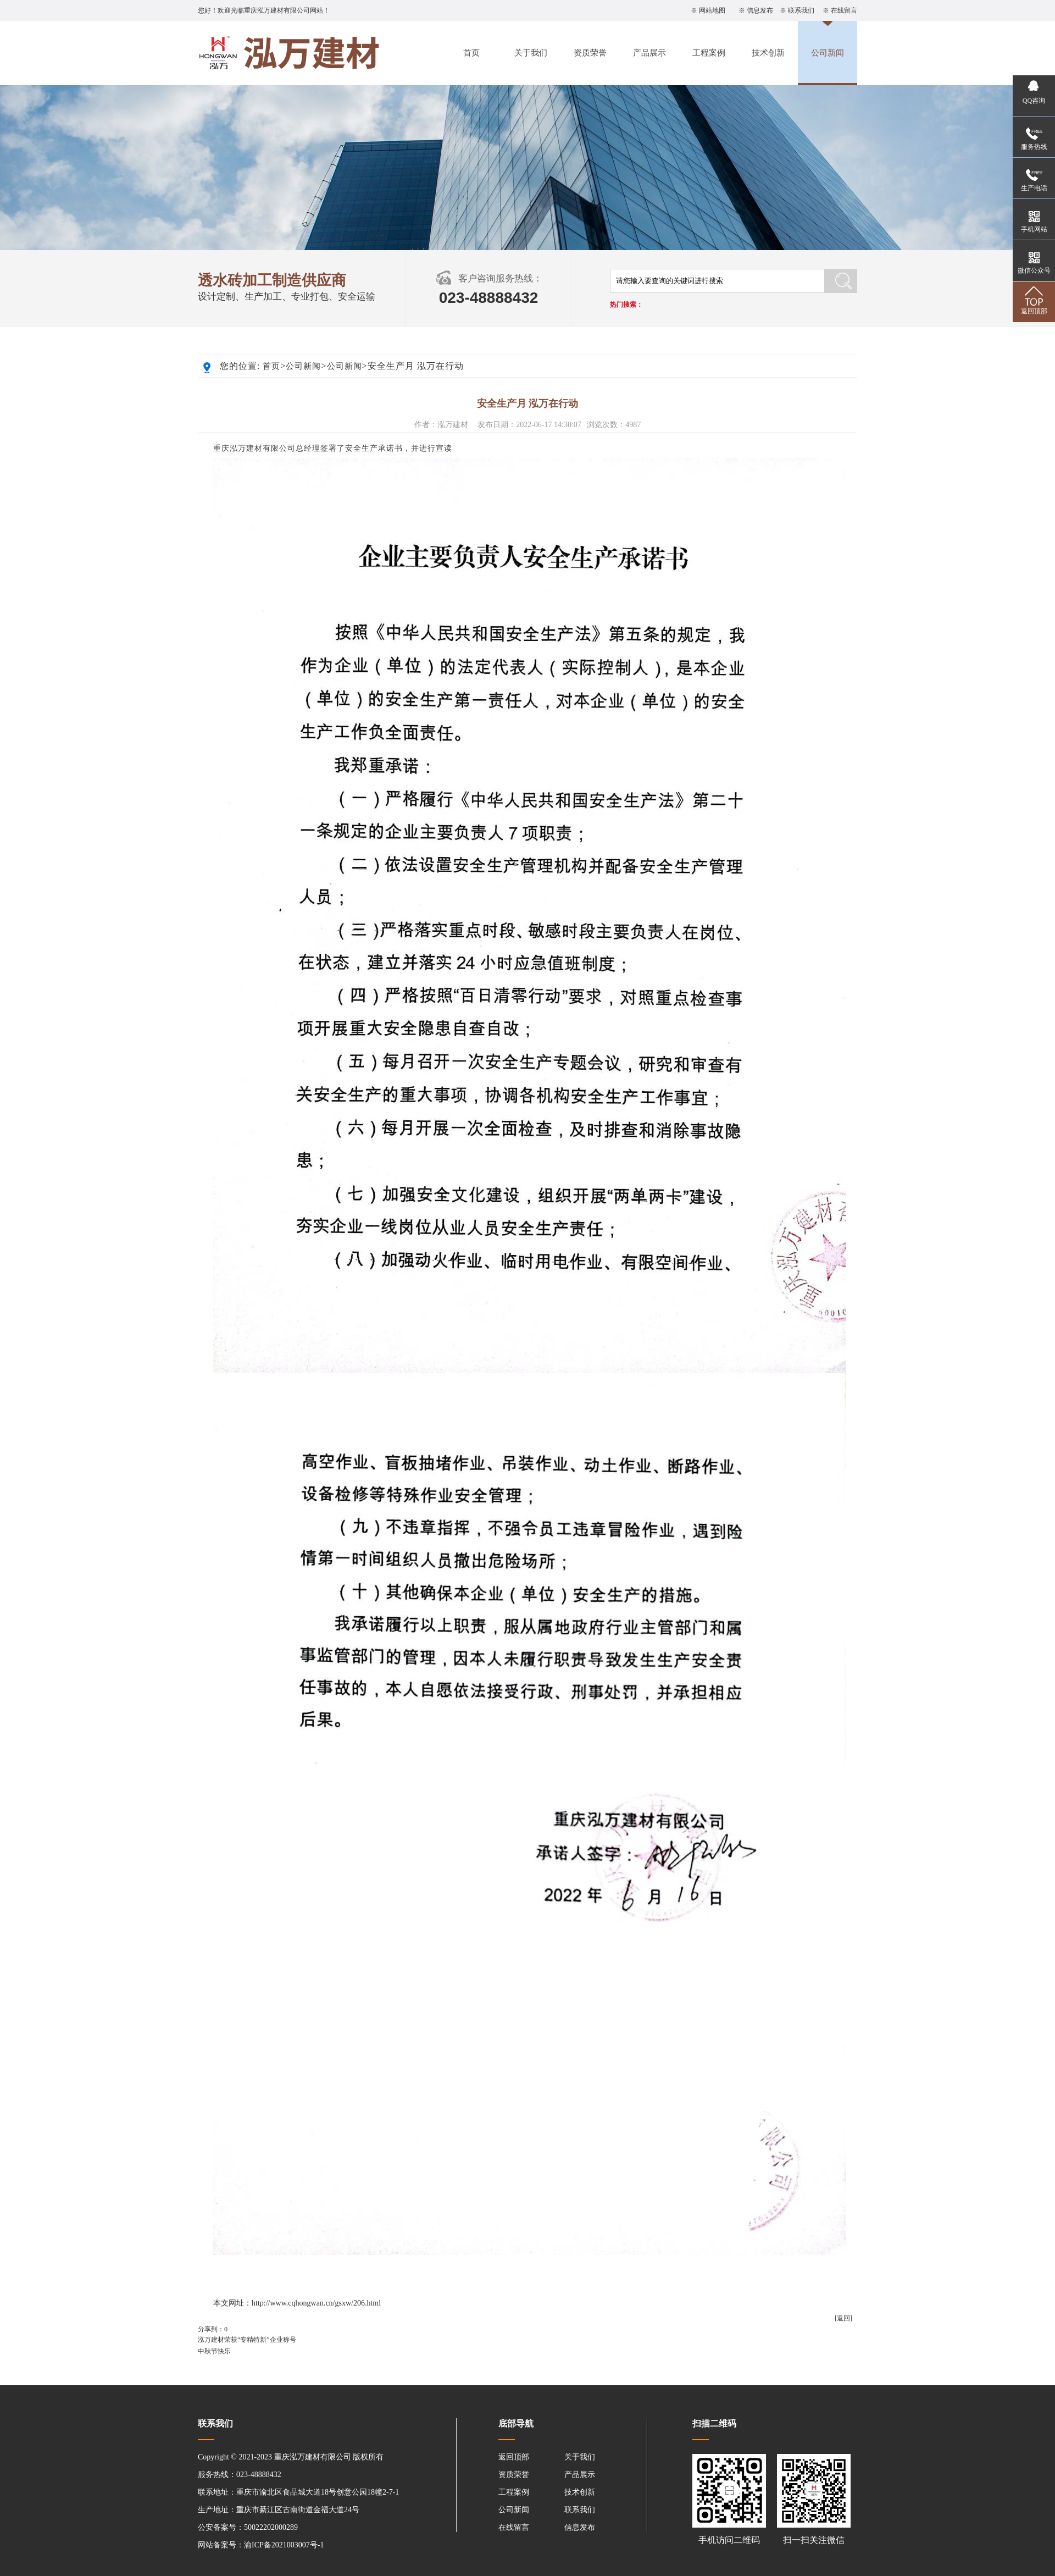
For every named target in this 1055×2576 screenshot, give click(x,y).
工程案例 (708, 52)
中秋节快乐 (214, 2351)
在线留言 (844, 10)
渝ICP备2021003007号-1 (284, 2545)
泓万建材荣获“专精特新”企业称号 (247, 2339)
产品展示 (649, 52)
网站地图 (712, 10)
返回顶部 (513, 2457)
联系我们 (801, 10)
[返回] (843, 2318)
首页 (471, 52)
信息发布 (760, 10)
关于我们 (530, 52)
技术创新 (768, 52)
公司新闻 (827, 52)
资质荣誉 (590, 52)
